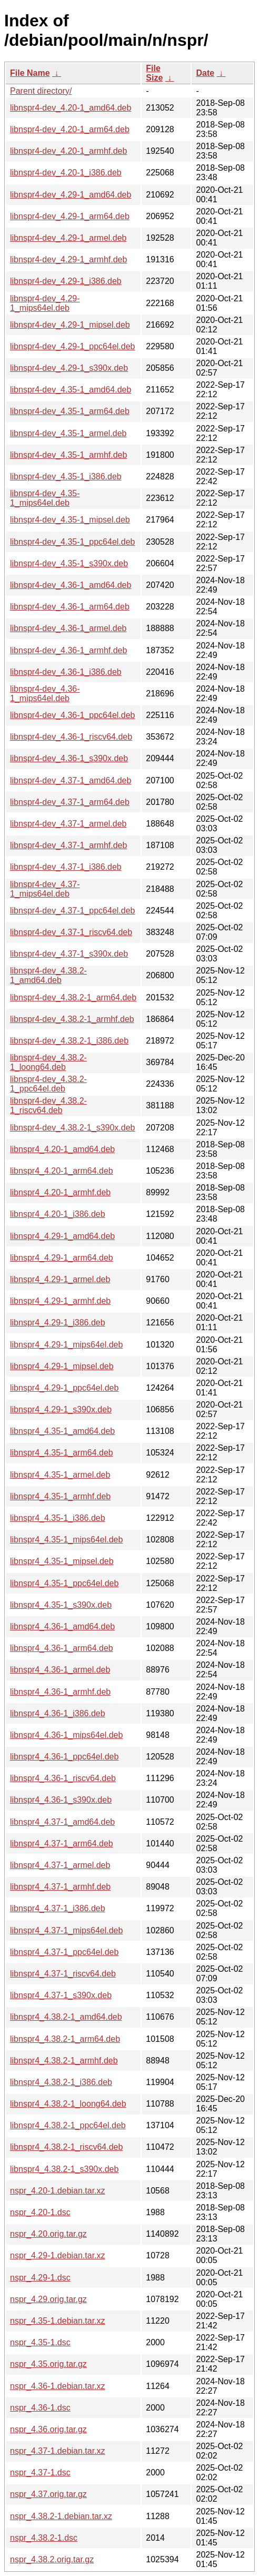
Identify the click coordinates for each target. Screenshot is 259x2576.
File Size (154, 73)
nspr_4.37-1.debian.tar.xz (57, 2450)
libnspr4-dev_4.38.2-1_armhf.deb (72, 1019)
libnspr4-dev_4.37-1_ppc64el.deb (72, 910)
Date (205, 72)
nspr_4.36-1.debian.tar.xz (57, 2386)
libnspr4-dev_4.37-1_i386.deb (66, 866)
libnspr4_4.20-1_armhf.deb (60, 1192)
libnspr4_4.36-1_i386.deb (57, 1713)
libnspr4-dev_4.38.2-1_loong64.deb (48, 1062)
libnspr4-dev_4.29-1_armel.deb (68, 237)
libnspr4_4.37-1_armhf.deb (60, 1886)
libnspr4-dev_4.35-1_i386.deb (66, 476)
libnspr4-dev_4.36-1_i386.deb (66, 671)
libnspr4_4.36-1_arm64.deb (61, 1648)
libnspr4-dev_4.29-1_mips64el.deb (45, 303)
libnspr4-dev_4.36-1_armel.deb (68, 628)
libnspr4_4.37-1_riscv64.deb (63, 1973)
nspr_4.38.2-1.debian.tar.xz (61, 2516)
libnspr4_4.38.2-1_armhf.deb (64, 2060)
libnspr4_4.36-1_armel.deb (60, 1669)
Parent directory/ (41, 90)
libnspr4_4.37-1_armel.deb (60, 1865)
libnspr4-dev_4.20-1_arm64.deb (70, 129)
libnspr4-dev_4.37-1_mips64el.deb (45, 889)
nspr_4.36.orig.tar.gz (48, 2429)
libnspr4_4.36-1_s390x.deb (61, 1799)
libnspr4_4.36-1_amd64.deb (62, 1626)
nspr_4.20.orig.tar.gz (48, 2233)
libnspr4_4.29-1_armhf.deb (60, 1300)
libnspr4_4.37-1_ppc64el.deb (64, 1952)
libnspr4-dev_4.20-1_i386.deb (66, 172)
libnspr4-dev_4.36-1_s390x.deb (69, 758)
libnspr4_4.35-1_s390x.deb (61, 1604)
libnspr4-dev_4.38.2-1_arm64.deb (73, 997)
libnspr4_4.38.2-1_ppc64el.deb (68, 2125)
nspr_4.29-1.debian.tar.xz (57, 2255)
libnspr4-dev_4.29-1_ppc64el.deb (72, 346)
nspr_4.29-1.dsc (40, 2277)
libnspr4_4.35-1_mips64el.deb (66, 1539)
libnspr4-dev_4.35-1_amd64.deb (70, 389)
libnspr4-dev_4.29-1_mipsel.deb (70, 324)
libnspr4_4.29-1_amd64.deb (62, 1236)
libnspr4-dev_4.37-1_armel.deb (68, 823)
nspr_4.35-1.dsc (40, 2342)
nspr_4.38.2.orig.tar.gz (52, 2559)
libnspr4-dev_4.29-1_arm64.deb (70, 216)
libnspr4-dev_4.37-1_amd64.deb (70, 780)
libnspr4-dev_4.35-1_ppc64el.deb (72, 541)
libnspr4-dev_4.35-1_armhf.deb (68, 454)
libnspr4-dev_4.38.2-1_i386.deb (69, 1040)
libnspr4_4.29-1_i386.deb (57, 1322)
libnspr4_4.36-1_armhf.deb (60, 1691)
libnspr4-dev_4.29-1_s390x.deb (69, 367)
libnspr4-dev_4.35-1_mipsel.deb (70, 519)
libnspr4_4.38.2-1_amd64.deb (66, 2016)
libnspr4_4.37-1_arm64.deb (61, 1843)
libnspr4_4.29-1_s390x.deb (61, 1409)
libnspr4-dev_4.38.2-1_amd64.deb (48, 975)
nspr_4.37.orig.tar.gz (48, 2494)
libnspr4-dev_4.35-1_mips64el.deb (45, 498)
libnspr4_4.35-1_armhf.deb (60, 1496)
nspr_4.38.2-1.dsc (43, 2537)
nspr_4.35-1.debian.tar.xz (57, 2320)
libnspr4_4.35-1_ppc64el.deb (64, 1583)
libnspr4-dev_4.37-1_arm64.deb (70, 802)
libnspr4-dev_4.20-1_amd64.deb (70, 107)
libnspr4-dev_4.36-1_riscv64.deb (71, 736)
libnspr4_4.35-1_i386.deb (57, 1517)
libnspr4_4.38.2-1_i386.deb (61, 2082)
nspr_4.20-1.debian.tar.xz (57, 2190)
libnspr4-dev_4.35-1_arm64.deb (70, 411)
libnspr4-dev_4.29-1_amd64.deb (70, 194)
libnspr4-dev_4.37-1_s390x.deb (69, 953)
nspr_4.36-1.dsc (40, 2407)
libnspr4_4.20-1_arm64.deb (61, 1170)
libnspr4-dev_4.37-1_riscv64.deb (71, 932)
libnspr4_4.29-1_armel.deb (60, 1279)
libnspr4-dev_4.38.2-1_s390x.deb (72, 1127)
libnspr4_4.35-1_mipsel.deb (62, 1561)
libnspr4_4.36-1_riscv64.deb (63, 1778)
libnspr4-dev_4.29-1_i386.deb (66, 281)
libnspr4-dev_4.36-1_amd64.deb (70, 585)
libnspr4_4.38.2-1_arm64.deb (65, 2038)
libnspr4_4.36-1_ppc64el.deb (64, 1756)
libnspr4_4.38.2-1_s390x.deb (64, 2169)
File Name (30, 72)
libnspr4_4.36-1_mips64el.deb (66, 1735)
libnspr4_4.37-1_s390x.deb (61, 1995)
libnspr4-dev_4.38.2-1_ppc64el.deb (48, 1084)
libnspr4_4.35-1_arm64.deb (61, 1452)
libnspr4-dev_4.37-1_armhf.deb (68, 845)
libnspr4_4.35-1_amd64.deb (62, 1431)
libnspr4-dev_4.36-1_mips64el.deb (45, 693)
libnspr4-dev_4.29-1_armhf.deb (68, 259)
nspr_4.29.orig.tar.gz (48, 2299)
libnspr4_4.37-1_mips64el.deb (66, 1930)
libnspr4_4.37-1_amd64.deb (62, 1821)
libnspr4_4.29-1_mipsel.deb (62, 1366)
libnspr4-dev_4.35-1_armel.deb (68, 433)
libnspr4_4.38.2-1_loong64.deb (68, 2103)
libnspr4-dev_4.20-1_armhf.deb (68, 150)
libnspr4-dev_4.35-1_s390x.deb (69, 563)
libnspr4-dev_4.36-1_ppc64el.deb (72, 715)
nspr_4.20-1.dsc (40, 2212)
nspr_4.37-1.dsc (40, 2472)
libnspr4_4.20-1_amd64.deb (62, 1149)
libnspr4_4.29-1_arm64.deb (61, 1257)
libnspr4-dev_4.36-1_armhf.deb (68, 650)
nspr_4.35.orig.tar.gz (48, 2363)
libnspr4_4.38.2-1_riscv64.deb (66, 2146)
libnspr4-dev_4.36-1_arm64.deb (70, 606)
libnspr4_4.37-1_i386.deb (57, 1908)
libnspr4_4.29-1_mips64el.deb (66, 1344)
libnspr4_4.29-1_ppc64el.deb (64, 1387)
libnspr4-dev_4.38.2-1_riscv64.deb (48, 1105)
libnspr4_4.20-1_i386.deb (57, 1214)
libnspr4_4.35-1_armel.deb (60, 1474)
